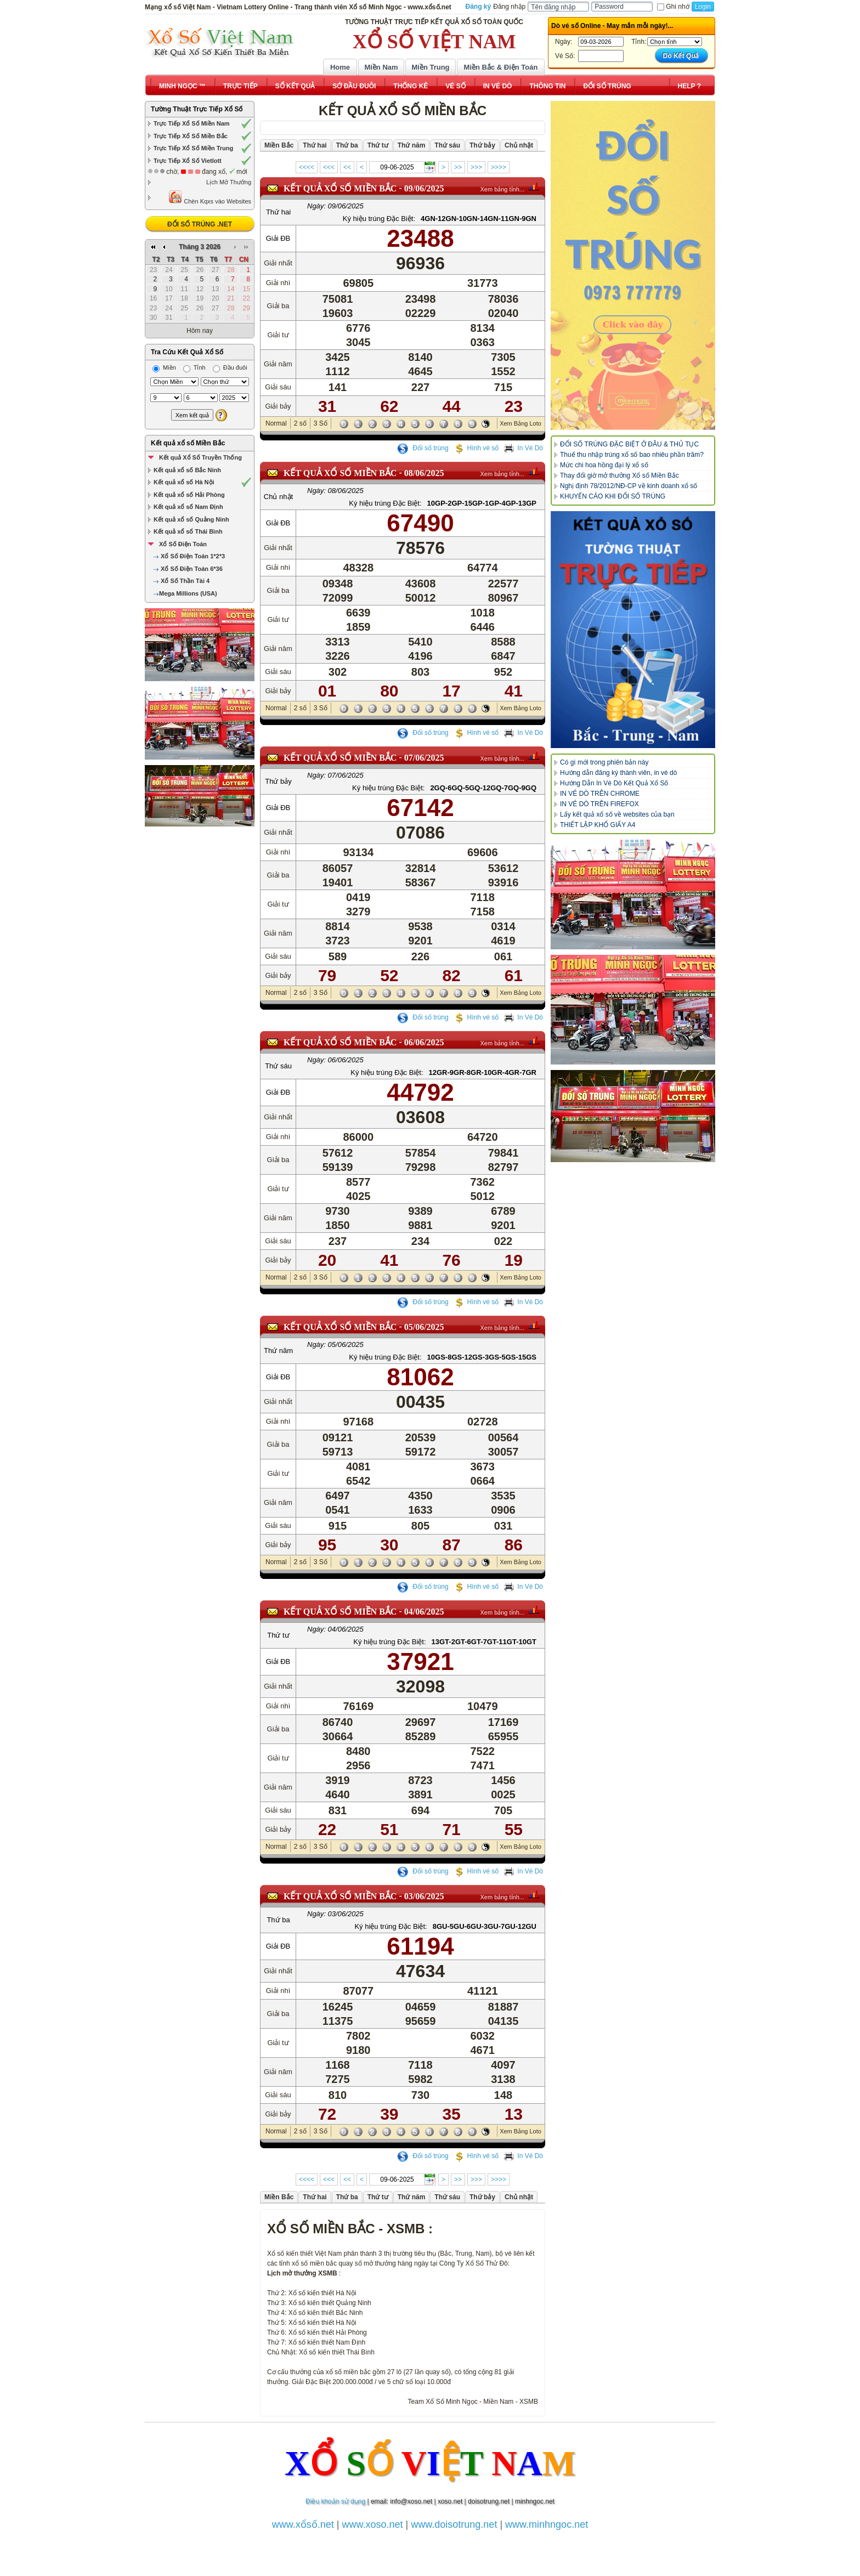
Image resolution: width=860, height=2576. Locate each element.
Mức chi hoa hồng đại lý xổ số (604, 465)
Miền (164, 367)
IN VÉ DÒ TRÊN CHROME (600, 793)
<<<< (306, 167)
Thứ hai (278, 212)
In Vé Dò (523, 448)
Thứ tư (278, 1635)
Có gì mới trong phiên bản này (604, 762)
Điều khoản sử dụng (335, 2501)
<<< (329, 167)
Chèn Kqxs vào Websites (209, 197)
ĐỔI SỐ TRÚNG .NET (199, 224)
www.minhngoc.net (546, 2524)
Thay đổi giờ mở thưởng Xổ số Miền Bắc (619, 475)
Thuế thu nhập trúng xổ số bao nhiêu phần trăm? (632, 454)
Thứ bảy (278, 781)
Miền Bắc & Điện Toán (501, 67)
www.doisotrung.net (454, 2524)
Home (340, 67)
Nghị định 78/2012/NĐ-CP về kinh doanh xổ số (628, 486)
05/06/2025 (424, 1327)
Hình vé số (476, 448)
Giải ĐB (278, 238)
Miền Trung (430, 67)
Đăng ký (478, 6)
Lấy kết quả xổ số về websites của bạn (617, 814)
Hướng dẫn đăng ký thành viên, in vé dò (618, 773)
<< (347, 167)
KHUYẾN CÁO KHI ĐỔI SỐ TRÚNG (612, 496)
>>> (476, 167)
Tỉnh (194, 367)
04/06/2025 (424, 1611)
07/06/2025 (424, 757)
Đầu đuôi (230, 367)
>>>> (498, 167)
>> (458, 167)
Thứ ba (278, 1920)
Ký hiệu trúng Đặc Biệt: (379, 218)
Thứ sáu (278, 1066)
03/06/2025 (424, 1896)
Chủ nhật (278, 496)
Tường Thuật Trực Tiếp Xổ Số (196, 109)
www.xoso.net (372, 2524)
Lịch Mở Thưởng (228, 182)
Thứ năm (278, 1350)
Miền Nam (381, 67)
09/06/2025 (424, 188)
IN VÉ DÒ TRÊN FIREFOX (599, 804)
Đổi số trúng (423, 448)
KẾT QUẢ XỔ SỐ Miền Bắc (340, 188)
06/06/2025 (424, 1042)
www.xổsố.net (303, 2524)
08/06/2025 (424, 473)
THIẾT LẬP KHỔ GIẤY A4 (597, 825)
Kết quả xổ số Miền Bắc (188, 443)
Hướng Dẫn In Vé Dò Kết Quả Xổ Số (614, 783)
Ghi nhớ (673, 6)
